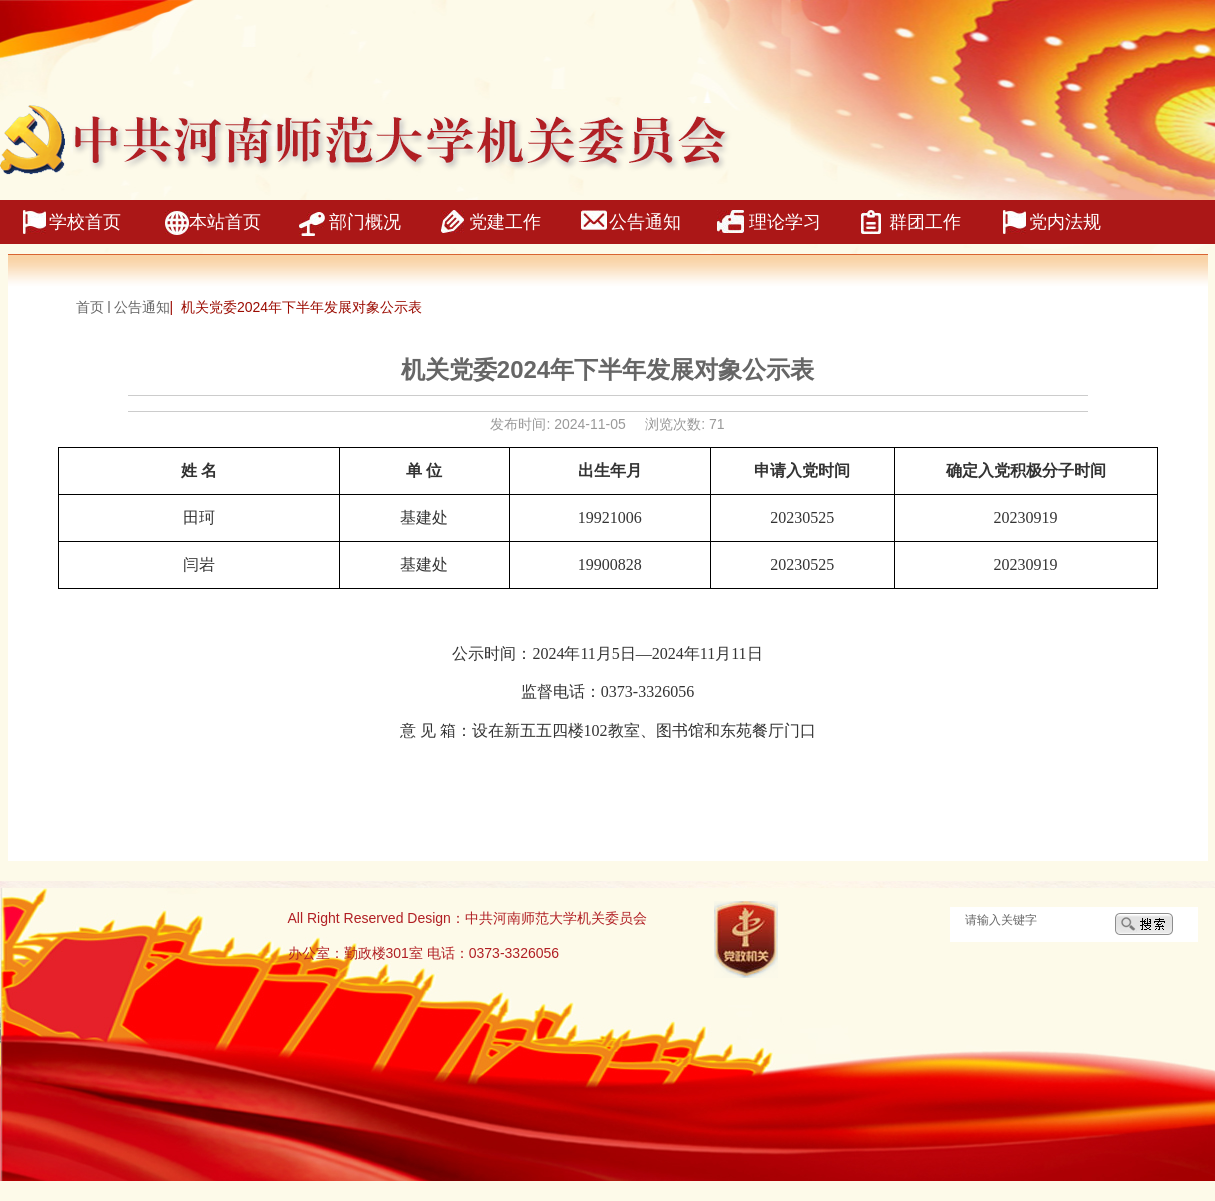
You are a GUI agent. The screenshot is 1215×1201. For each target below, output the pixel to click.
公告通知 (142, 307)
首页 (90, 307)
